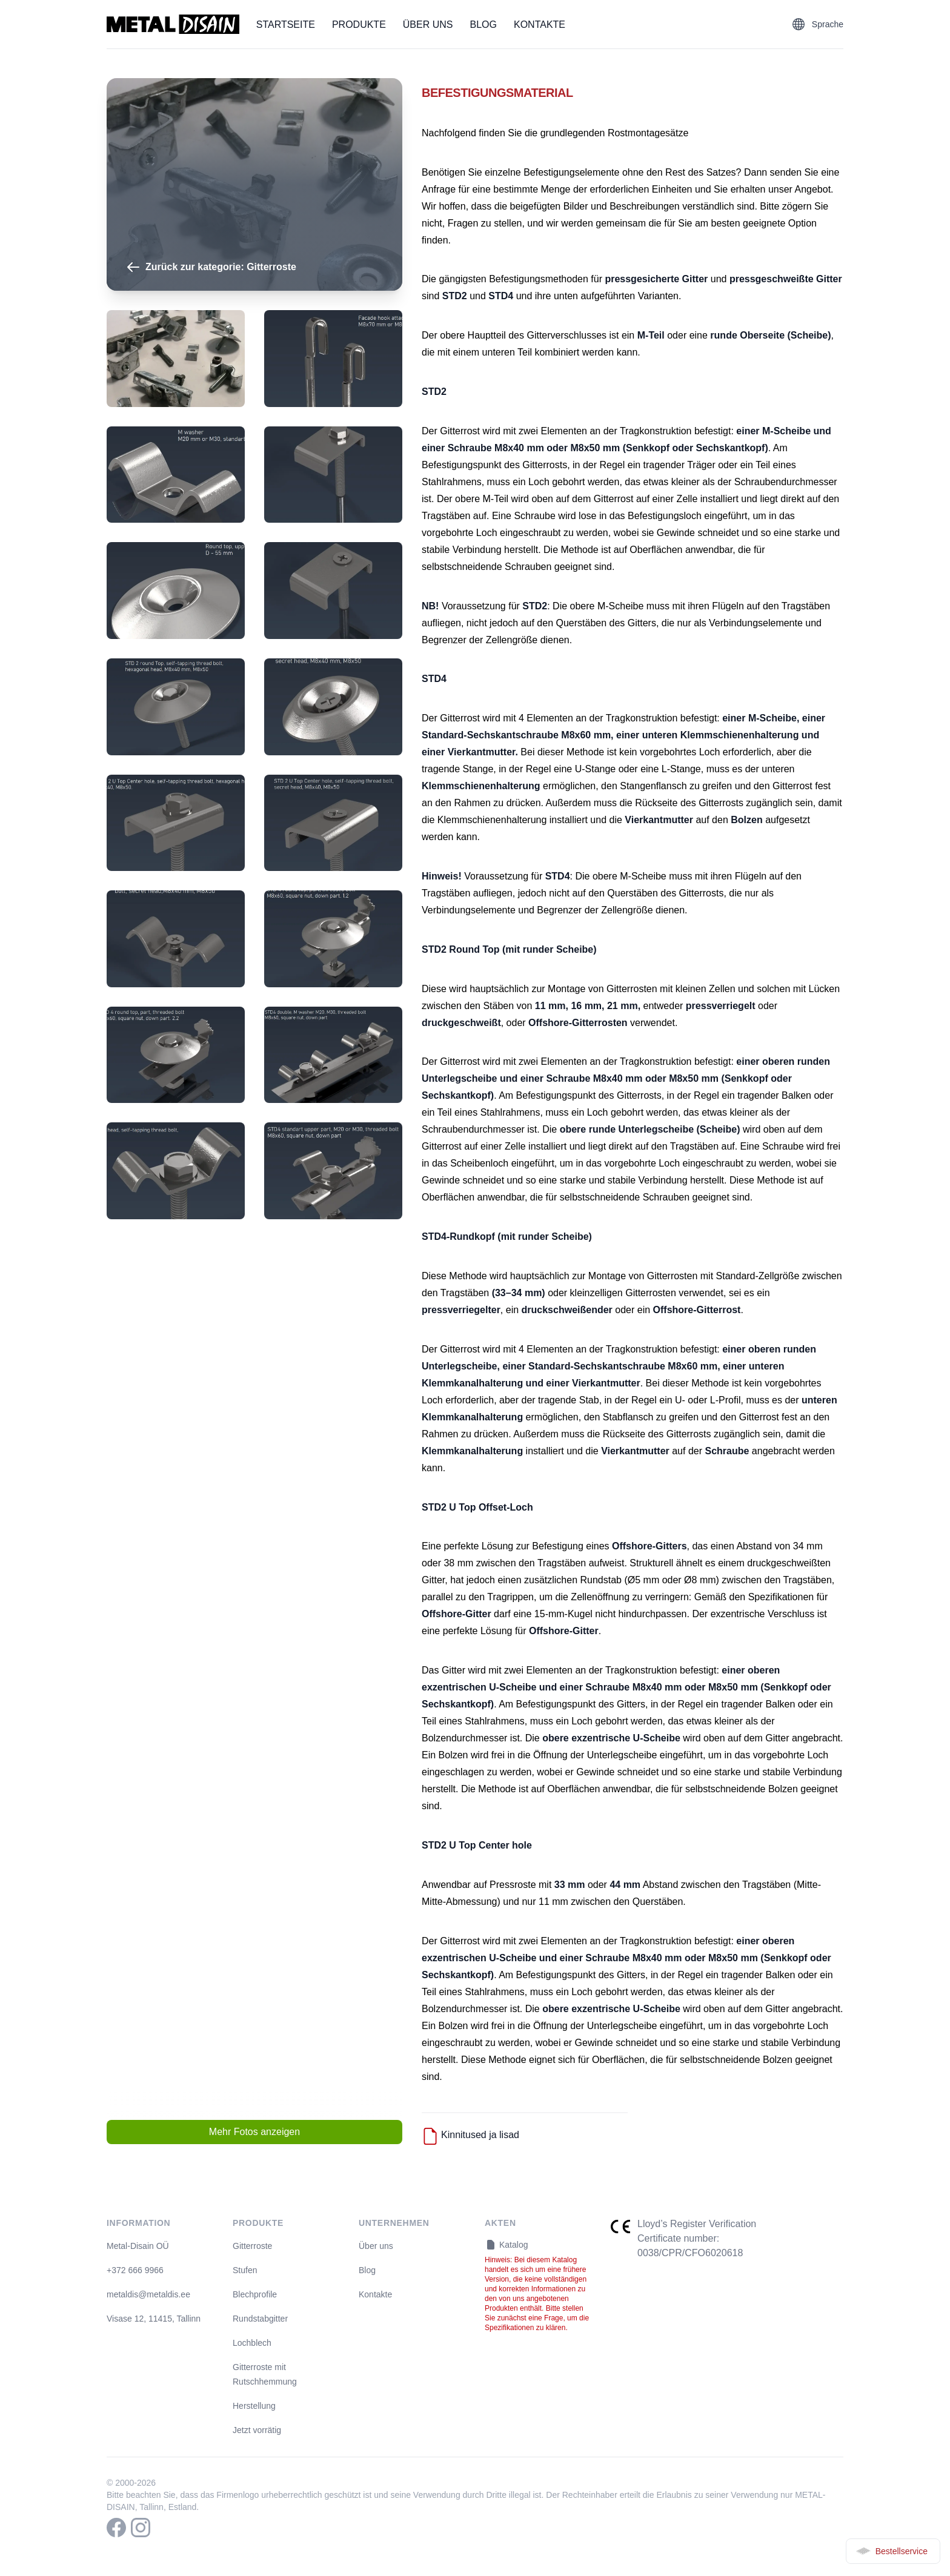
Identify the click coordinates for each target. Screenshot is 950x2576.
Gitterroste (252, 2246)
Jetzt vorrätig (257, 2430)
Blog (483, 24)
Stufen (245, 2270)
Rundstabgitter (260, 2318)
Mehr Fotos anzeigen (254, 2132)
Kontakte (539, 24)
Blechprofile (255, 2294)
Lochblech (252, 2343)
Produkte (359, 24)
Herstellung (254, 2406)
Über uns (428, 24)
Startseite (285, 24)
